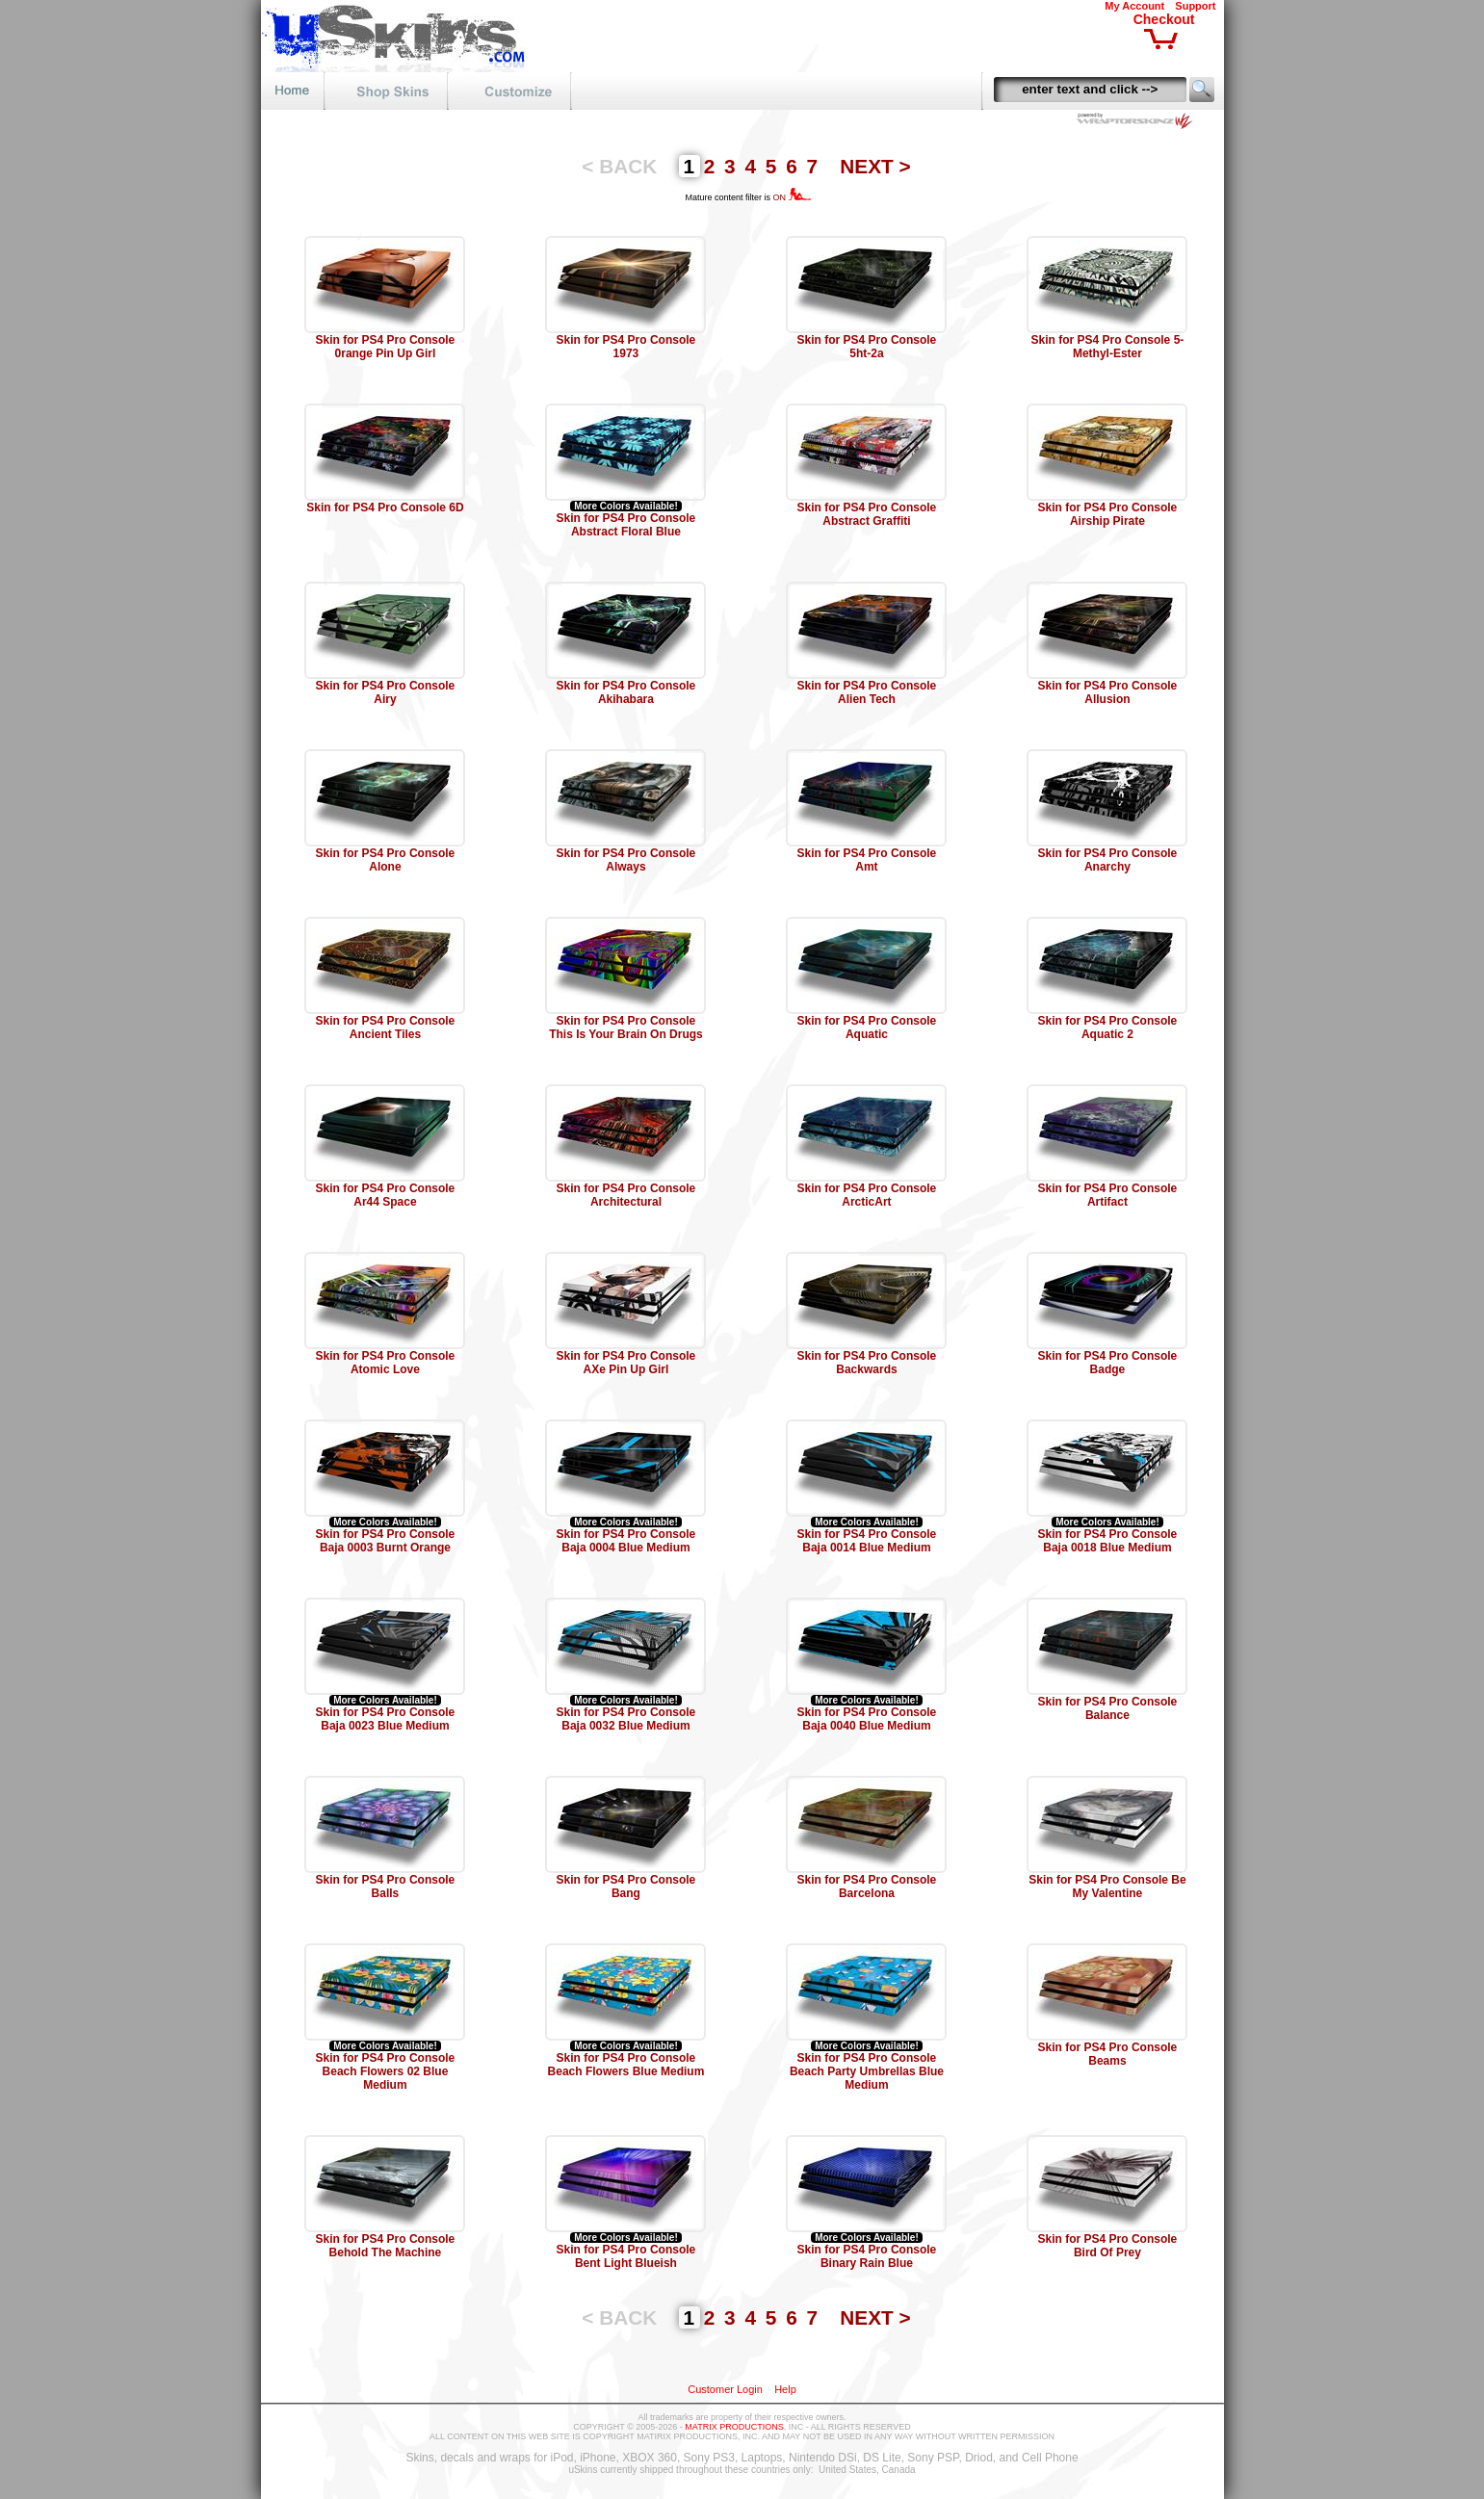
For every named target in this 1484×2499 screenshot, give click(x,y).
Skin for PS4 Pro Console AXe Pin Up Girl (626, 1362)
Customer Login (725, 2389)
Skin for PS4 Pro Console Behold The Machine (386, 2245)
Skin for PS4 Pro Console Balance (1108, 1708)
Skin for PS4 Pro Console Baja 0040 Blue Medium (867, 1718)
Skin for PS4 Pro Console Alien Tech (867, 692)
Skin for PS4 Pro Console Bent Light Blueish (626, 2256)
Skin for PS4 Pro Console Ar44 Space (386, 1195)
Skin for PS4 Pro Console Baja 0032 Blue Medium (626, 1718)
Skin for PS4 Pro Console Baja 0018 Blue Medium (1108, 1540)
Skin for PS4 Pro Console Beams (1108, 2054)
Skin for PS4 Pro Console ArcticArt (867, 1195)
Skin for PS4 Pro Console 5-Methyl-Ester (1108, 346)
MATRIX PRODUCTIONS (734, 2427)
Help (785, 2389)
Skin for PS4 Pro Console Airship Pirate (1108, 514)
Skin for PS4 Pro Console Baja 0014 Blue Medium (867, 1540)
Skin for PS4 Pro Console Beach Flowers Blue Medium (626, 2064)
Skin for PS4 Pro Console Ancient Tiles (386, 1027)
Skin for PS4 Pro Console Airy (386, 692)
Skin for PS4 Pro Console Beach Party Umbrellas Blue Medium (867, 2071)
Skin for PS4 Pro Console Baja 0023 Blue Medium (386, 1718)
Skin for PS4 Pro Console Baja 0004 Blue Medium (626, 1540)
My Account (1134, 6)
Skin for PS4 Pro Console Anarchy (1108, 859)
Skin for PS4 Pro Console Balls (386, 1886)
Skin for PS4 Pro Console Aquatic (867, 1027)
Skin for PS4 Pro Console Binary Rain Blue (867, 2256)
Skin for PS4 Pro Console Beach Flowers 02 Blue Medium (386, 2071)
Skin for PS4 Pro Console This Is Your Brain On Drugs (626, 1027)
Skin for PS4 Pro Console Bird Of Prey (1108, 2245)
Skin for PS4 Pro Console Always (626, 859)
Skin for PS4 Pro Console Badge (1108, 1362)
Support (1195, 6)
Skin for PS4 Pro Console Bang (626, 1886)
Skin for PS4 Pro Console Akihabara (626, 692)
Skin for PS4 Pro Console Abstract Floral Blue (626, 524)
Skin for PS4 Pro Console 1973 (626, 346)
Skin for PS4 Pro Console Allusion (1108, 692)
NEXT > (875, 166)
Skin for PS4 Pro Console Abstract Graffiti (867, 514)
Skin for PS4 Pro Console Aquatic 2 (1108, 1027)
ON (792, 197)
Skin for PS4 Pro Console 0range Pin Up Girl (386, 346)
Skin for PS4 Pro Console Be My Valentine (1106, 1886)
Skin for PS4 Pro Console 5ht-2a (867, 346)
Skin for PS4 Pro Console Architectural (626, 1195)
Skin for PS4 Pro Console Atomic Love (386, 1362)
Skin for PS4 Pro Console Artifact (1108, 1195)
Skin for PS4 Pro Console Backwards (867, 1362)
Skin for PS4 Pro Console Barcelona (867, 1886)
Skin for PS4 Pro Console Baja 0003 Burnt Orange (386, 1540)
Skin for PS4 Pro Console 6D (384, 507)
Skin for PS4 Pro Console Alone (386, 859)
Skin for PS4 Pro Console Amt (867, 859)
